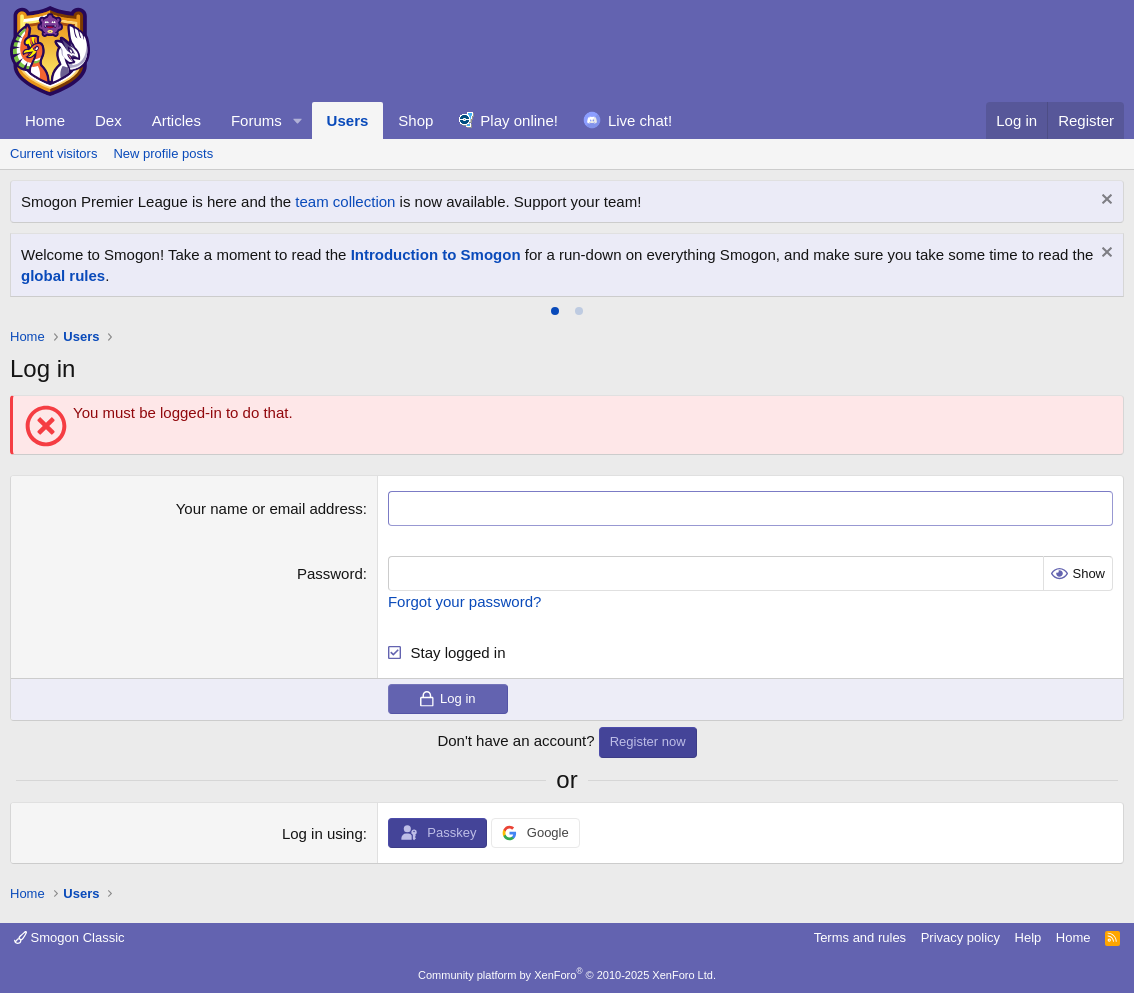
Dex (108, 120)
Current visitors (53, 153)
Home (45, 120)
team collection (345, 201)
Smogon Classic (69, 937)
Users (348, 120)
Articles (176, 120)
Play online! (519, 120)
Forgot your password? (464, 601)
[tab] (555, 311)
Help (1028, 937)
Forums (256, 120)
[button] (298, 120)
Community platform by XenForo (567, 975)
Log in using (322, 833)
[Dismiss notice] (1104, 201)
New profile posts (163, 153)
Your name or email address (269, 508)
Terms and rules (860, 937)
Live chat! (640, 120)
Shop (415, 120)
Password (330, 573)
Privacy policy (960, 937)
